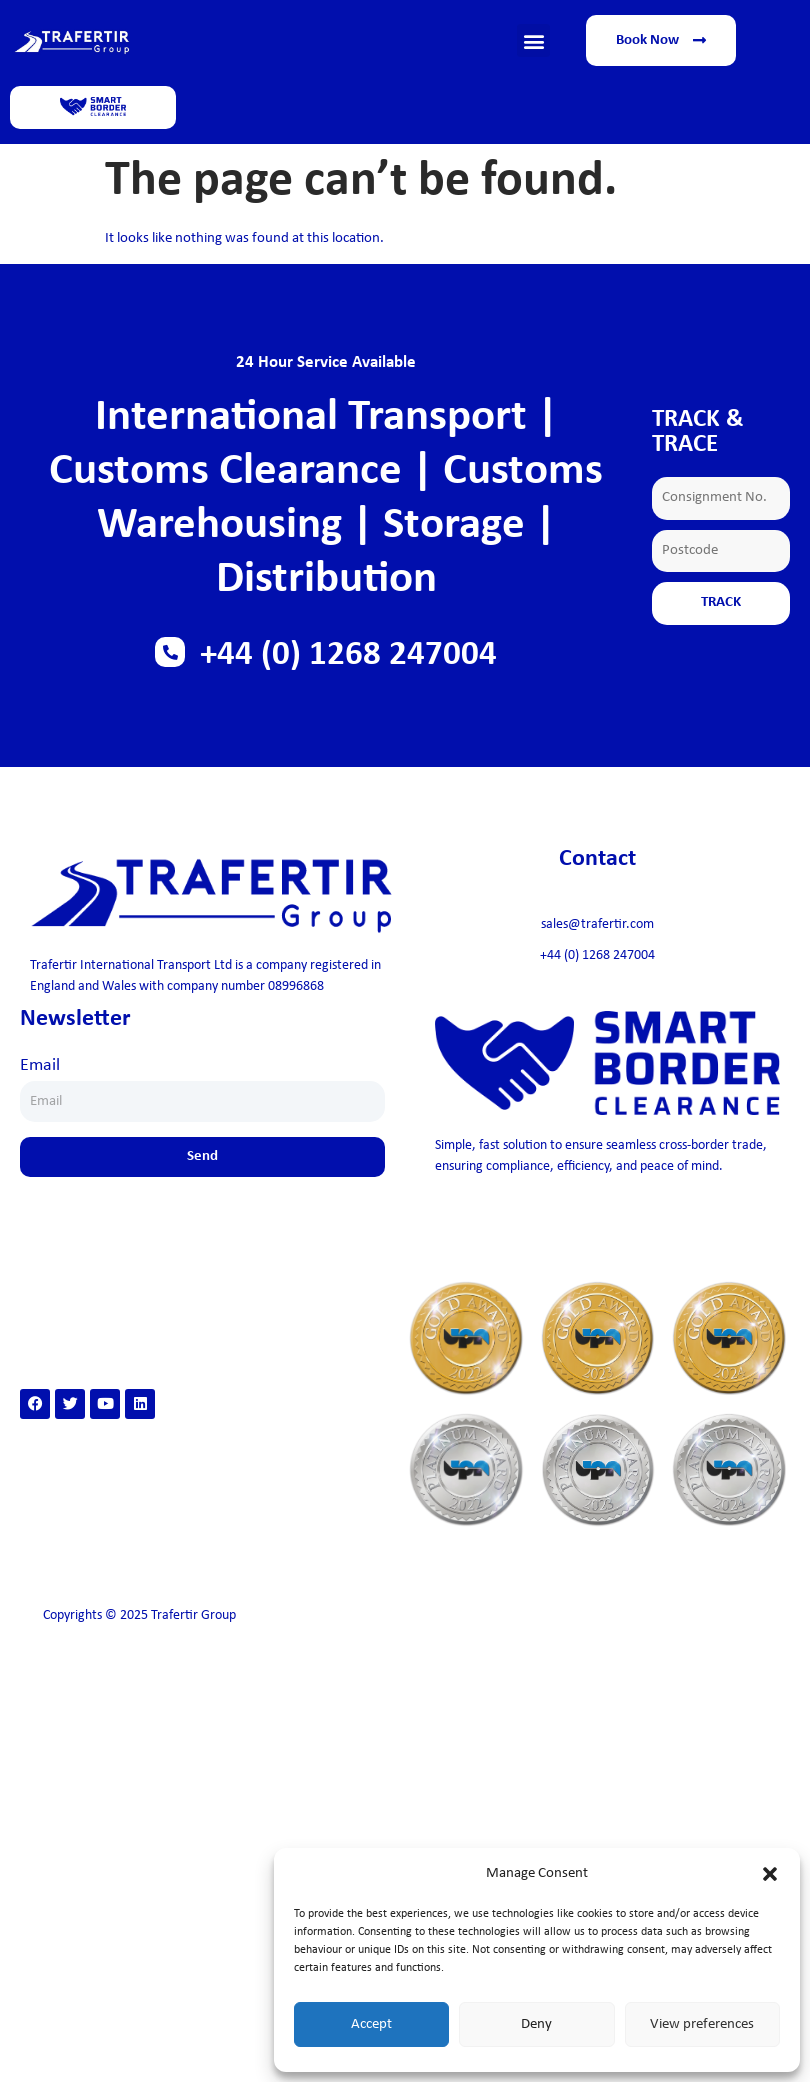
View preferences (702, 2024)
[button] (770, 1874)
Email (40, 1065)
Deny (536, 2024)
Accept (371, 2024)
